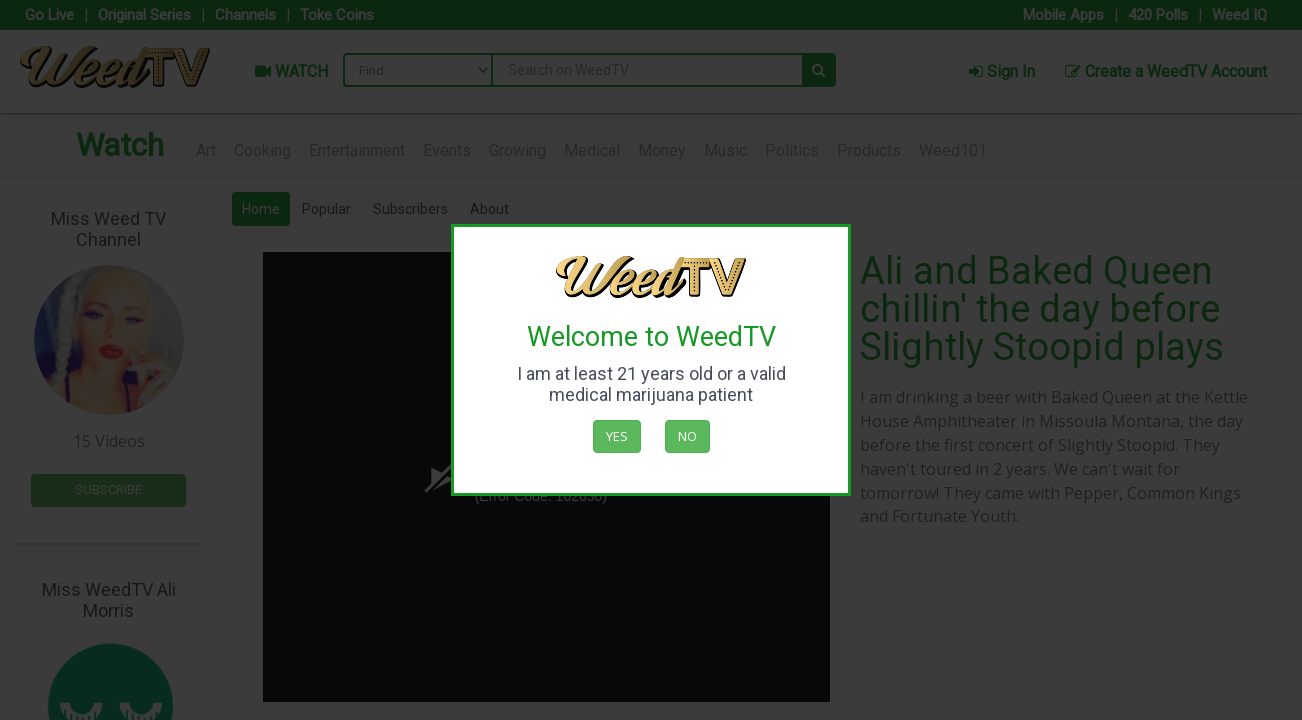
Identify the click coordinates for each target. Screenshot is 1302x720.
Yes (617, 436)
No (687, 436)
